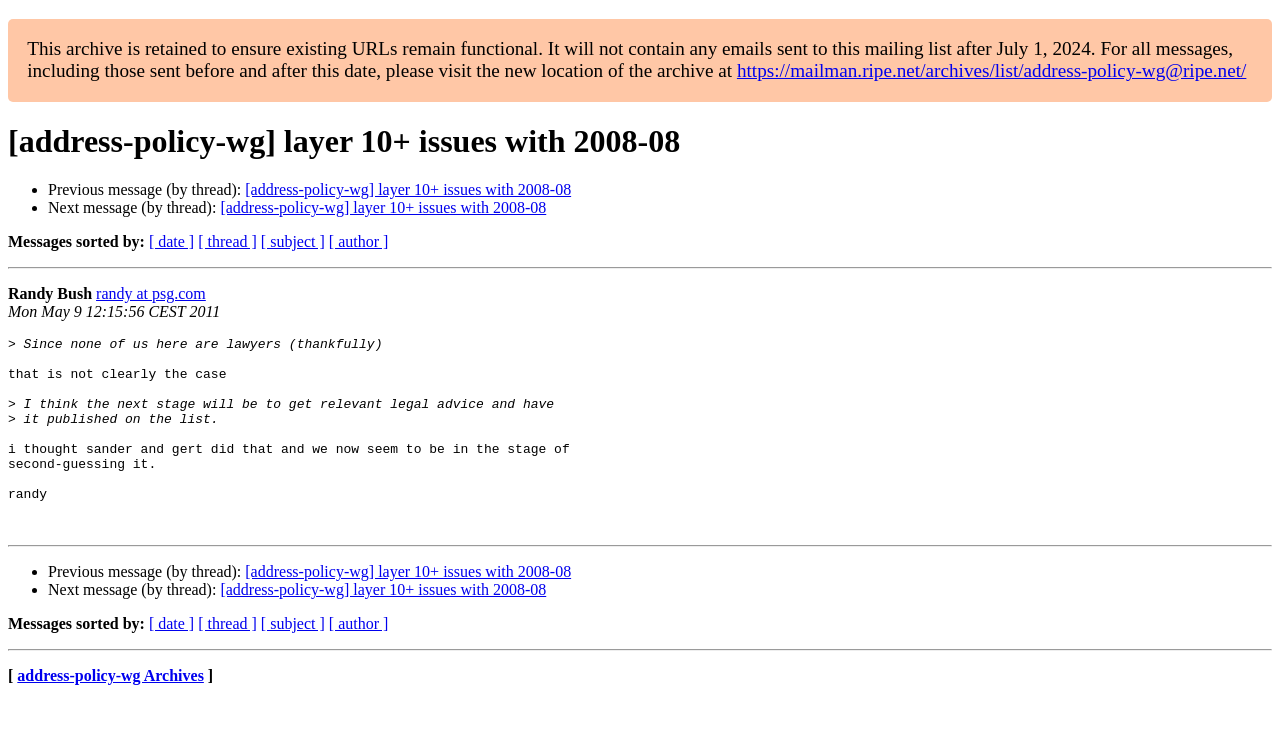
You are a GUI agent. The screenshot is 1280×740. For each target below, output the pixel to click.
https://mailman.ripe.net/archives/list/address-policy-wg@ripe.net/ (992, 70)
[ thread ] (227, 241)
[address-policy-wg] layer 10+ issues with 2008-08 (408, 189)
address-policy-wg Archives (110, 714)
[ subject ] (293, 241)
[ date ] (171, 241)
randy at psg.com (151, 293)
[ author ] (359, 241)
